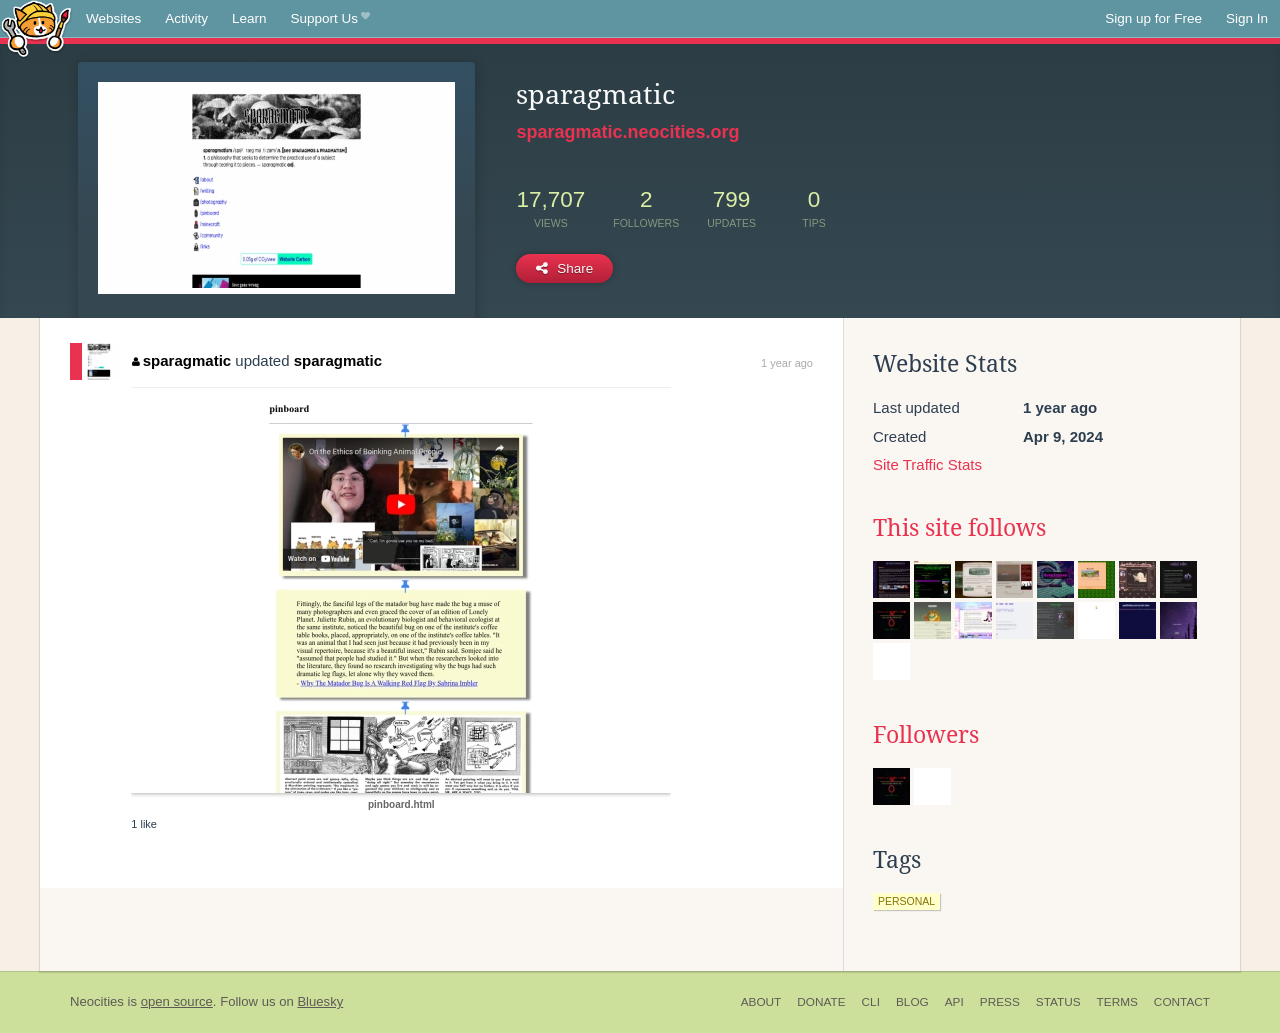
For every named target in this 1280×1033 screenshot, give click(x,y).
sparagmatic (181, 360)
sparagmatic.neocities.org (627, 132)
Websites (113, 18)
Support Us (330, 19)
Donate (821, 1002)
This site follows (959, 528)
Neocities (97, 1001)
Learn (249, 18)
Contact (1182, 1002)
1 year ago (787, 363)
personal (906, 901)
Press (1000, 1002)
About (761, 1002)
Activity (186, 18)
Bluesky (320, 1001)
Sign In (1247, 18)
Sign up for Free (1153, 18)
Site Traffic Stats (927, 464)
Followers (926, 735)
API (954, 1002)
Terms (1117, 1002)
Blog (912, 1002)
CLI (871, 1002)
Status (1058, 1002)
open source (177, 1001)
